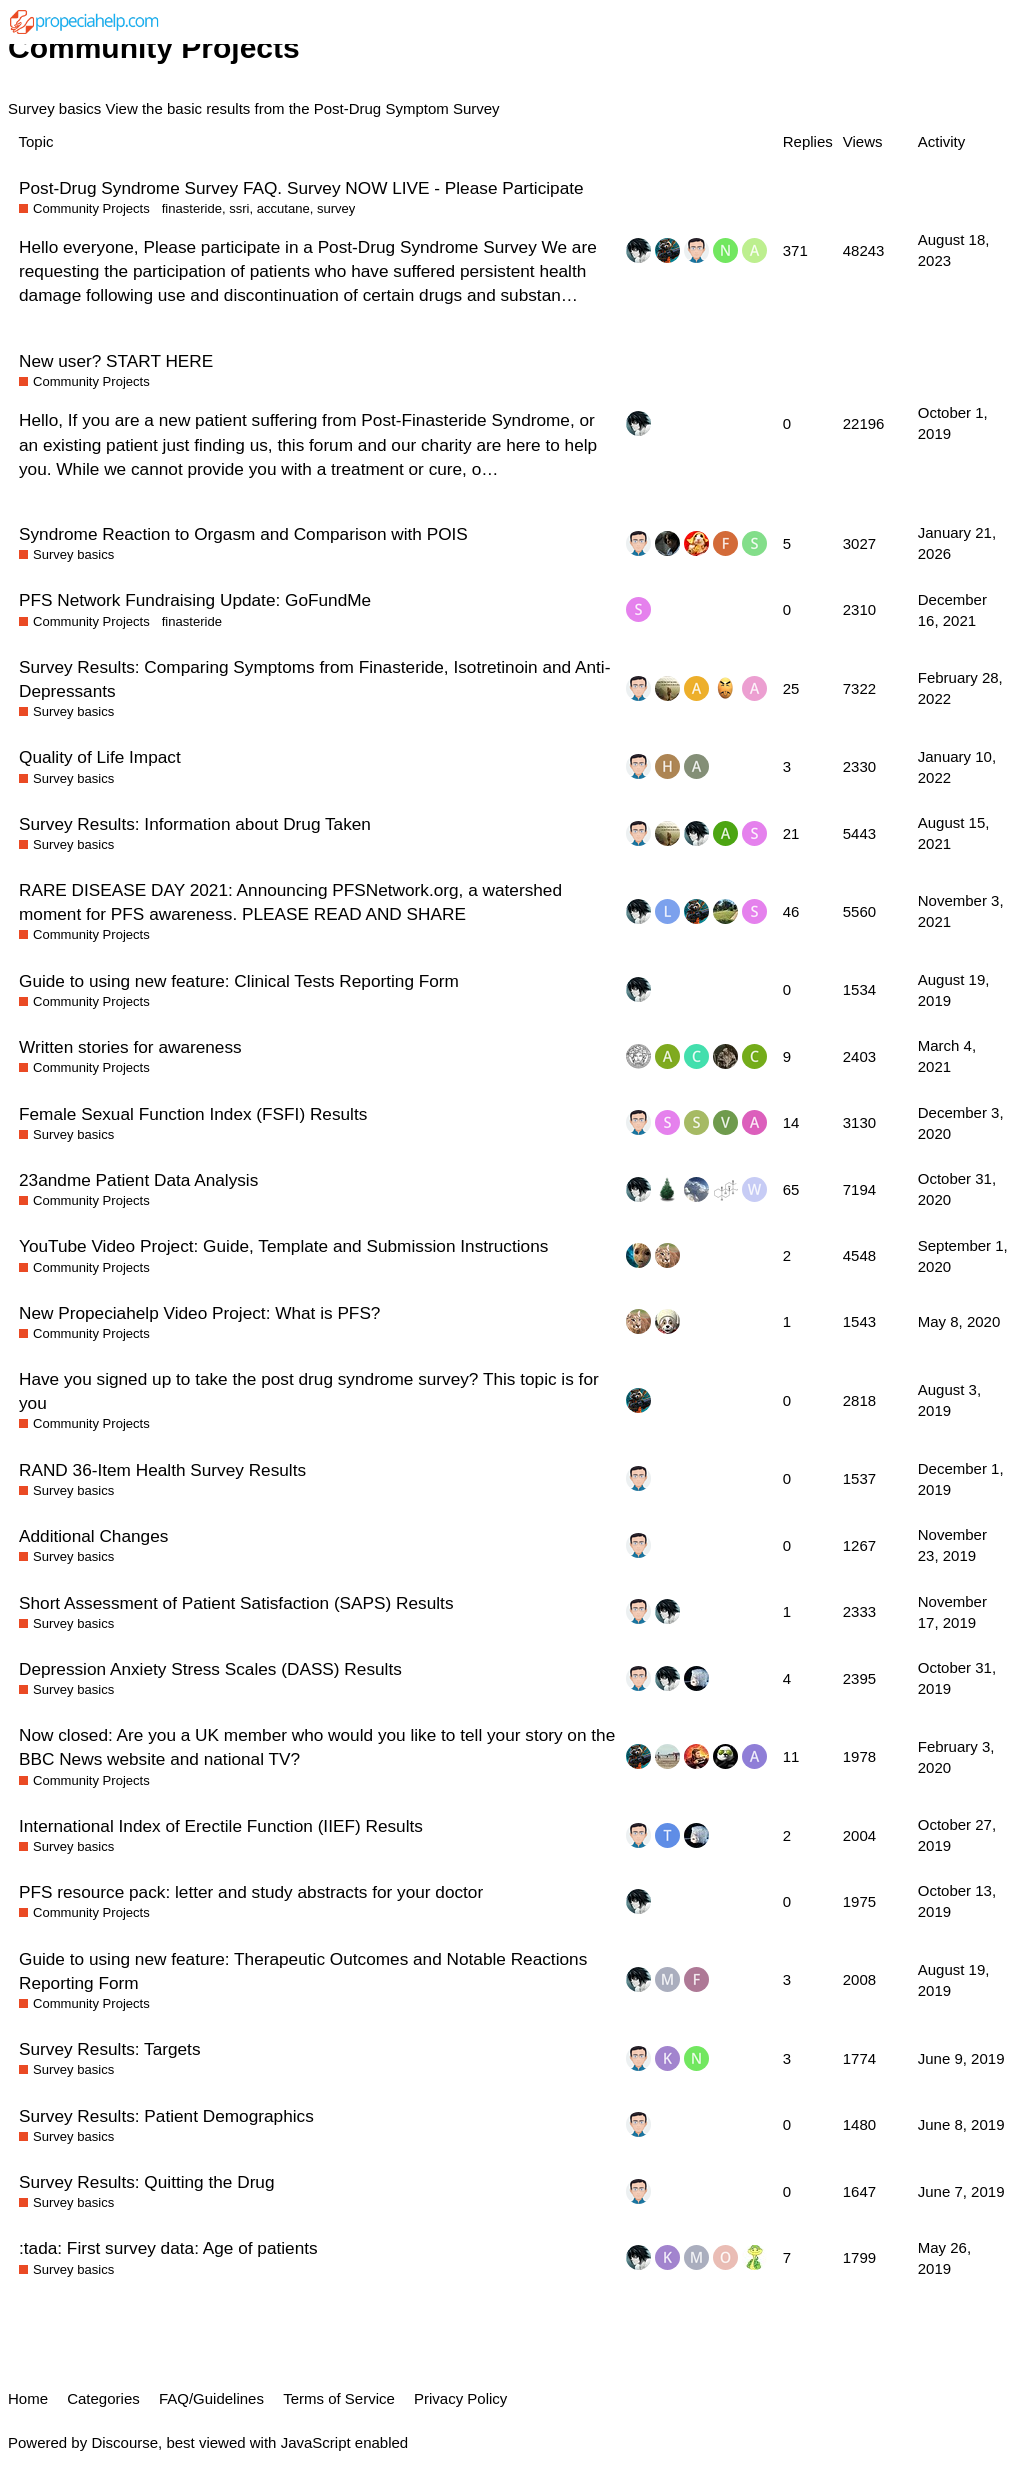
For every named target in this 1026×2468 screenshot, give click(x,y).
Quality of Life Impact (100, 757)
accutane (283, 208)
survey (336, 208)
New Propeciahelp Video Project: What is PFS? (199, 1313)
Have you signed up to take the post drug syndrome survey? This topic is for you (309, 1391)
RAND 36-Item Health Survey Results (162, 1470)
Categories (103, 2398)
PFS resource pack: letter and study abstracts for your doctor (251, 1892)
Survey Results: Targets (110, 2049)
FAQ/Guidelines (211, 2398)
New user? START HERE (116, 361)
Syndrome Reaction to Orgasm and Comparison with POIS (243, 534)
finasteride (192, 208)
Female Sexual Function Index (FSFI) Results (193, 1114)
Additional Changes (93, 1536)
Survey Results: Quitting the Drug (147, 2182)
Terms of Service (339, 2398)
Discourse (124, 2442)
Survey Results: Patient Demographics (166, 2116)
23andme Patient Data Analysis (138, 1180)
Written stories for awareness (130, 1047)
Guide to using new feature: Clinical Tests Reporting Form (239, 981)
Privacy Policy (460, 2398)
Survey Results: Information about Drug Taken (195, 824)
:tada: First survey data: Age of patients (168, 2248)
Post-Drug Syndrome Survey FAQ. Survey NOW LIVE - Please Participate (301, 188)
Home (28, 2398)
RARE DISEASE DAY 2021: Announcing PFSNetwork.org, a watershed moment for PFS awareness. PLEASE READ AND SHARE (290, 902)
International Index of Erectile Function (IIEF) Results (221, 1826)
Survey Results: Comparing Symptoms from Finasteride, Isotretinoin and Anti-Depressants (314, 679)
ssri (239, 208)
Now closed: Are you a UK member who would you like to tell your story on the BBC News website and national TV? (317, 1747)
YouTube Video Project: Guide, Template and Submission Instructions (283, 1246)
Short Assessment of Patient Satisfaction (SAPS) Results (236, 1603)
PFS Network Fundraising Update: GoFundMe (195, 600)
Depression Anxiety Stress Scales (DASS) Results (210, 1669)
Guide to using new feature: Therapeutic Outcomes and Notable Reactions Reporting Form (303, 1971)
